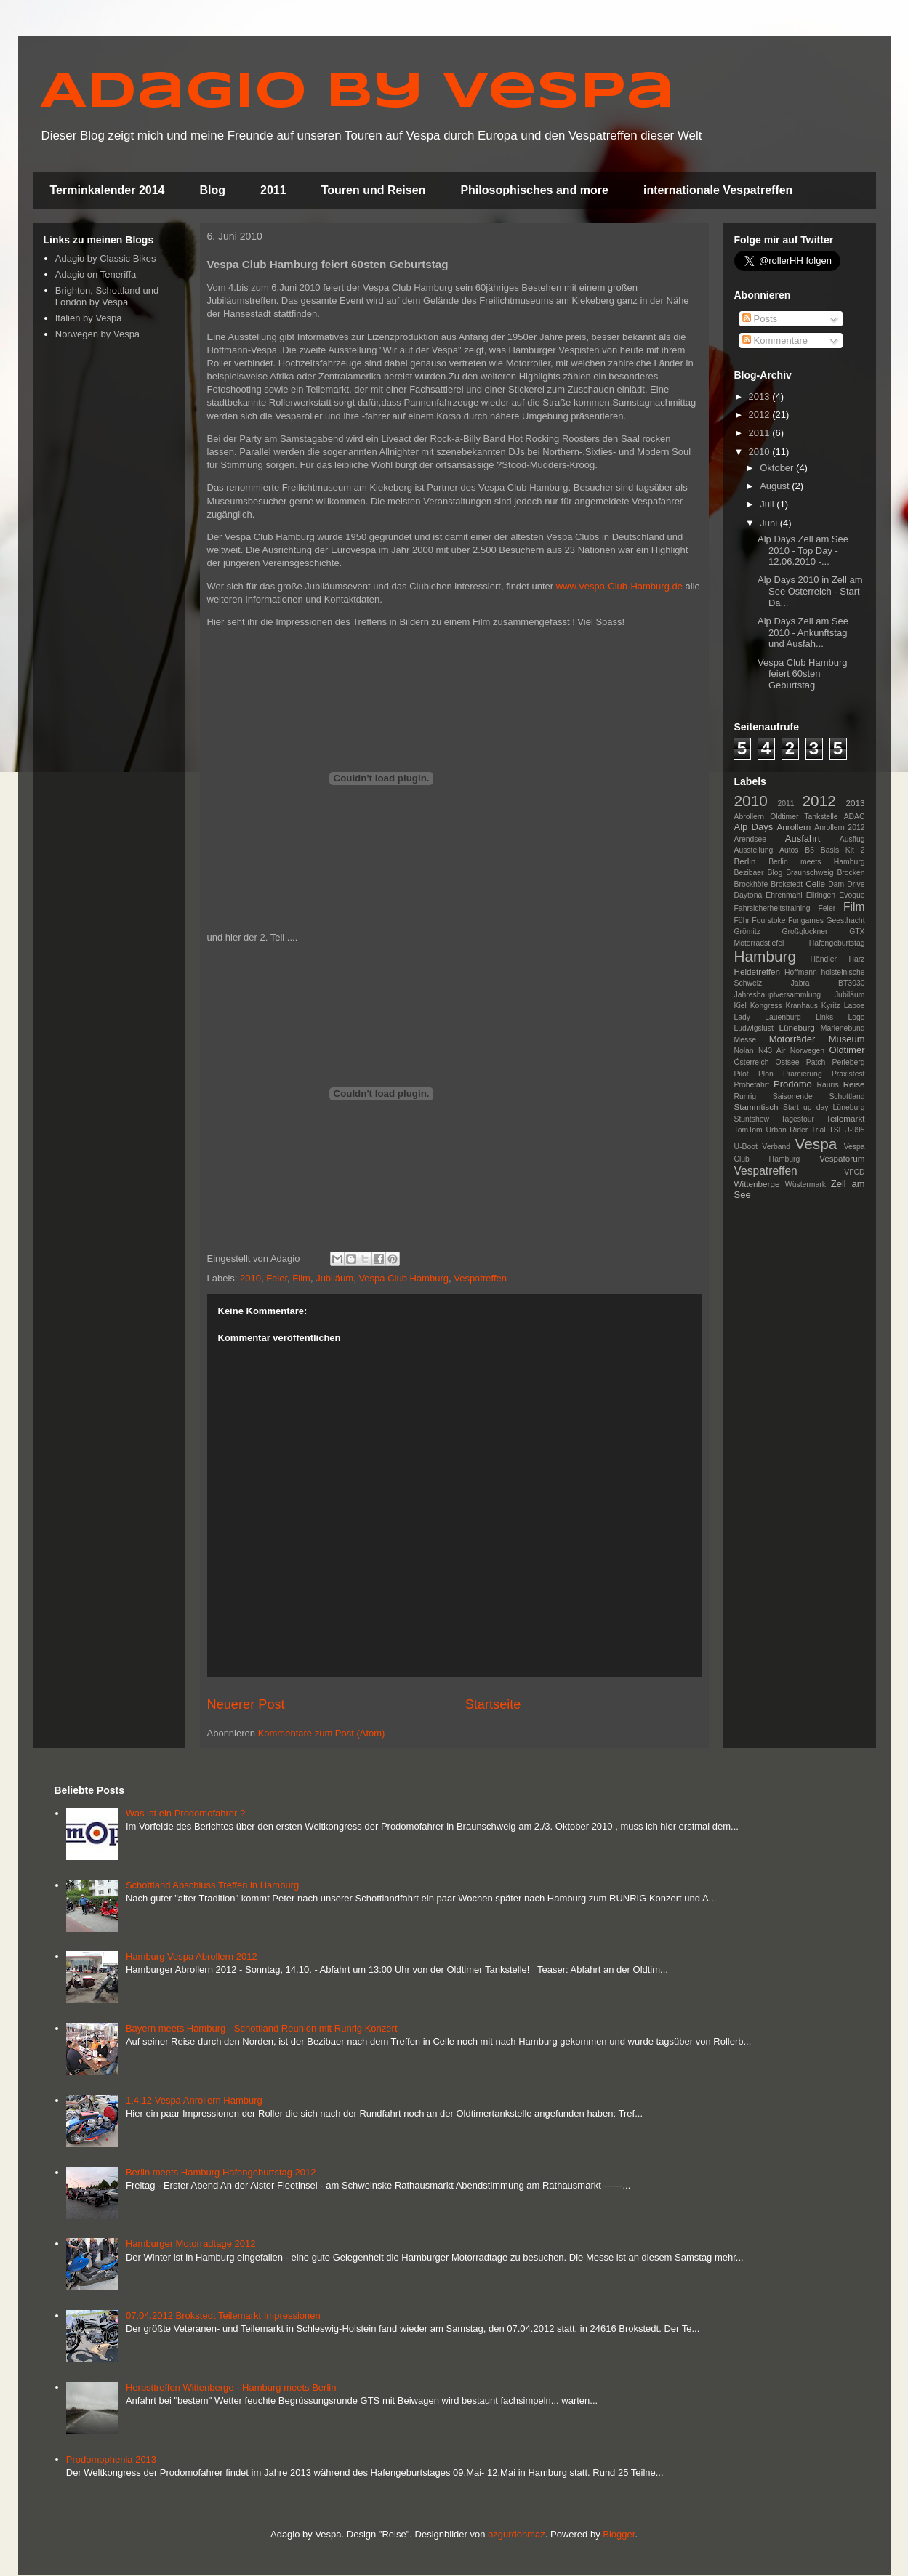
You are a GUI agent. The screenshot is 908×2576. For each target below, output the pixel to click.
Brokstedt (787, 884)
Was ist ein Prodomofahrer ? (185, 1813)
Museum (847, 1039)
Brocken (850, 873)
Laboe (854, 1006)
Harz (857, 959)
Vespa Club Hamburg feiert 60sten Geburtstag (803, 674)
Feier (276, 1278)
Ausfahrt (802, 838)
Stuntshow (752, 1119)
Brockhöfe (751, 884)
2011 (273, 190)
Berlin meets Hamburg (816, 862)
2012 (761, 414)
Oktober (778, 467)
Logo (856, 1017)
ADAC (854, 817)
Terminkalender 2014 (107, 190)
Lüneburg (796, 1027)
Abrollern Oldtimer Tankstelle (786, 817)
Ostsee (788, 1062)
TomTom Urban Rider (771, 1130)
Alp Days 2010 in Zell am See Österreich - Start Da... (810, 591)
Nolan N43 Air (760, 1051)
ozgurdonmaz (516, 2534)
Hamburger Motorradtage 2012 (191, 2243)
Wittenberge (757, 1183)
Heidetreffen (757, 971)
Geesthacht (845, 921)
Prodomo (793, 1084)
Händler (824, 959)
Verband (776, 1147)
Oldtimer (846, 1050)
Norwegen (807, 1051)
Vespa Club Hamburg (403, 1278)
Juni (769, 523)
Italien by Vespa (88, 318)
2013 (761, 396)
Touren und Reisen (373, 190)
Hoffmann (800, 972)
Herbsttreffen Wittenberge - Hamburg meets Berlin (231, 2387)
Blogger (619, 2534)
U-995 (854, 1130)
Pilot (741, 1074)
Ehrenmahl (784, 895)
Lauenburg (783, 1017)
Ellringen (820, 895)
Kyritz (830, 1006)
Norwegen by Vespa (97, 334)
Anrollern (794, 827)
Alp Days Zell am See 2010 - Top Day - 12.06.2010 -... (803, 550)
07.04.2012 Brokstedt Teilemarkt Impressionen (223, 2315)
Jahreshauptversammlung (777, 995)
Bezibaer (749, 873)
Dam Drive (846, 884)
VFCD (854, 1172)
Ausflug (852, 839)
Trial (818, 1130)
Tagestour (797, 1119)
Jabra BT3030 (828, 983)
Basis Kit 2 (843, 850)
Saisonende (793, 1096)
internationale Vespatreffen (717, 190)
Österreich (751, 1062)
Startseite (493, 1704)
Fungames (806, 921)
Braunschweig (809, 873)
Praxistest (848, 1074)
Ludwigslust (754, 1028)
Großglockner (805, 931)
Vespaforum (841, 1158)
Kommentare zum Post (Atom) (321, 1733)
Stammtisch (756, 1106)
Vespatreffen (480, 1278)
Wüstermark (805, 1184)
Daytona (748, 895)
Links (824, 1017)
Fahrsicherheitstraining (772, 908)
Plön (766, 1074)
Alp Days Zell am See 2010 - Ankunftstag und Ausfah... (803, 632)
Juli (768, 504)
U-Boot (746, 1147)
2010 (250, 1278)
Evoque (851, 895)
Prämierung (802, 1074)
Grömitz (747, 931)
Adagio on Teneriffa (96, 274)
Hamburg (765, 956)
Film (301, 1278)
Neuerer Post (246, 1704)
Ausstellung (754, 850)
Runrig (745, 1096)
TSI (834, 1130)
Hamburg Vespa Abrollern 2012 (191, 1956)
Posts (759, 318)
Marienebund (843, 1028)
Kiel (740, 1006)
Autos (789, 850)
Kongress (766, 1006)
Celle (815, 883)
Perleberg (848, 1062)
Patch (816, 1062)
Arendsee (750, 839)
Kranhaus (801, 1006)
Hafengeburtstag (837, 943)
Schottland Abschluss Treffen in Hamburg (212, 1885)
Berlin (745, 861)
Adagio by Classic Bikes (105, 258)
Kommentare (775, 340)
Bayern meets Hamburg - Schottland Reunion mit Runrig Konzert (262, 2028)
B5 (809, 850)
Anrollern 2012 (839, 828)
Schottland (846, 1096)
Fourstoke (768, 921)
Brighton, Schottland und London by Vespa (106, 296)
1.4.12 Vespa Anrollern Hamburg (194, 2100)
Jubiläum (334, 1278)
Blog (213, 190)
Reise (854, 1084)
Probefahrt (752, 1085)
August (776, 485)
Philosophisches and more (534, 190)
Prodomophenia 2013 (111, 2459)
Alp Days (754, 826)
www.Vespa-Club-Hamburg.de (619, 586)
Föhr (742, 921)
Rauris (828, 1085)
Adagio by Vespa (357, 93)
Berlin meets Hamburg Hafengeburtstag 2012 (221, 2172)
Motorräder (792, 1039)
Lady (742, 1017)
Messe (745, 1040)
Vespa (816, 1143)
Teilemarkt (845, 1118)
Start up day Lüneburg (823, 1107)
